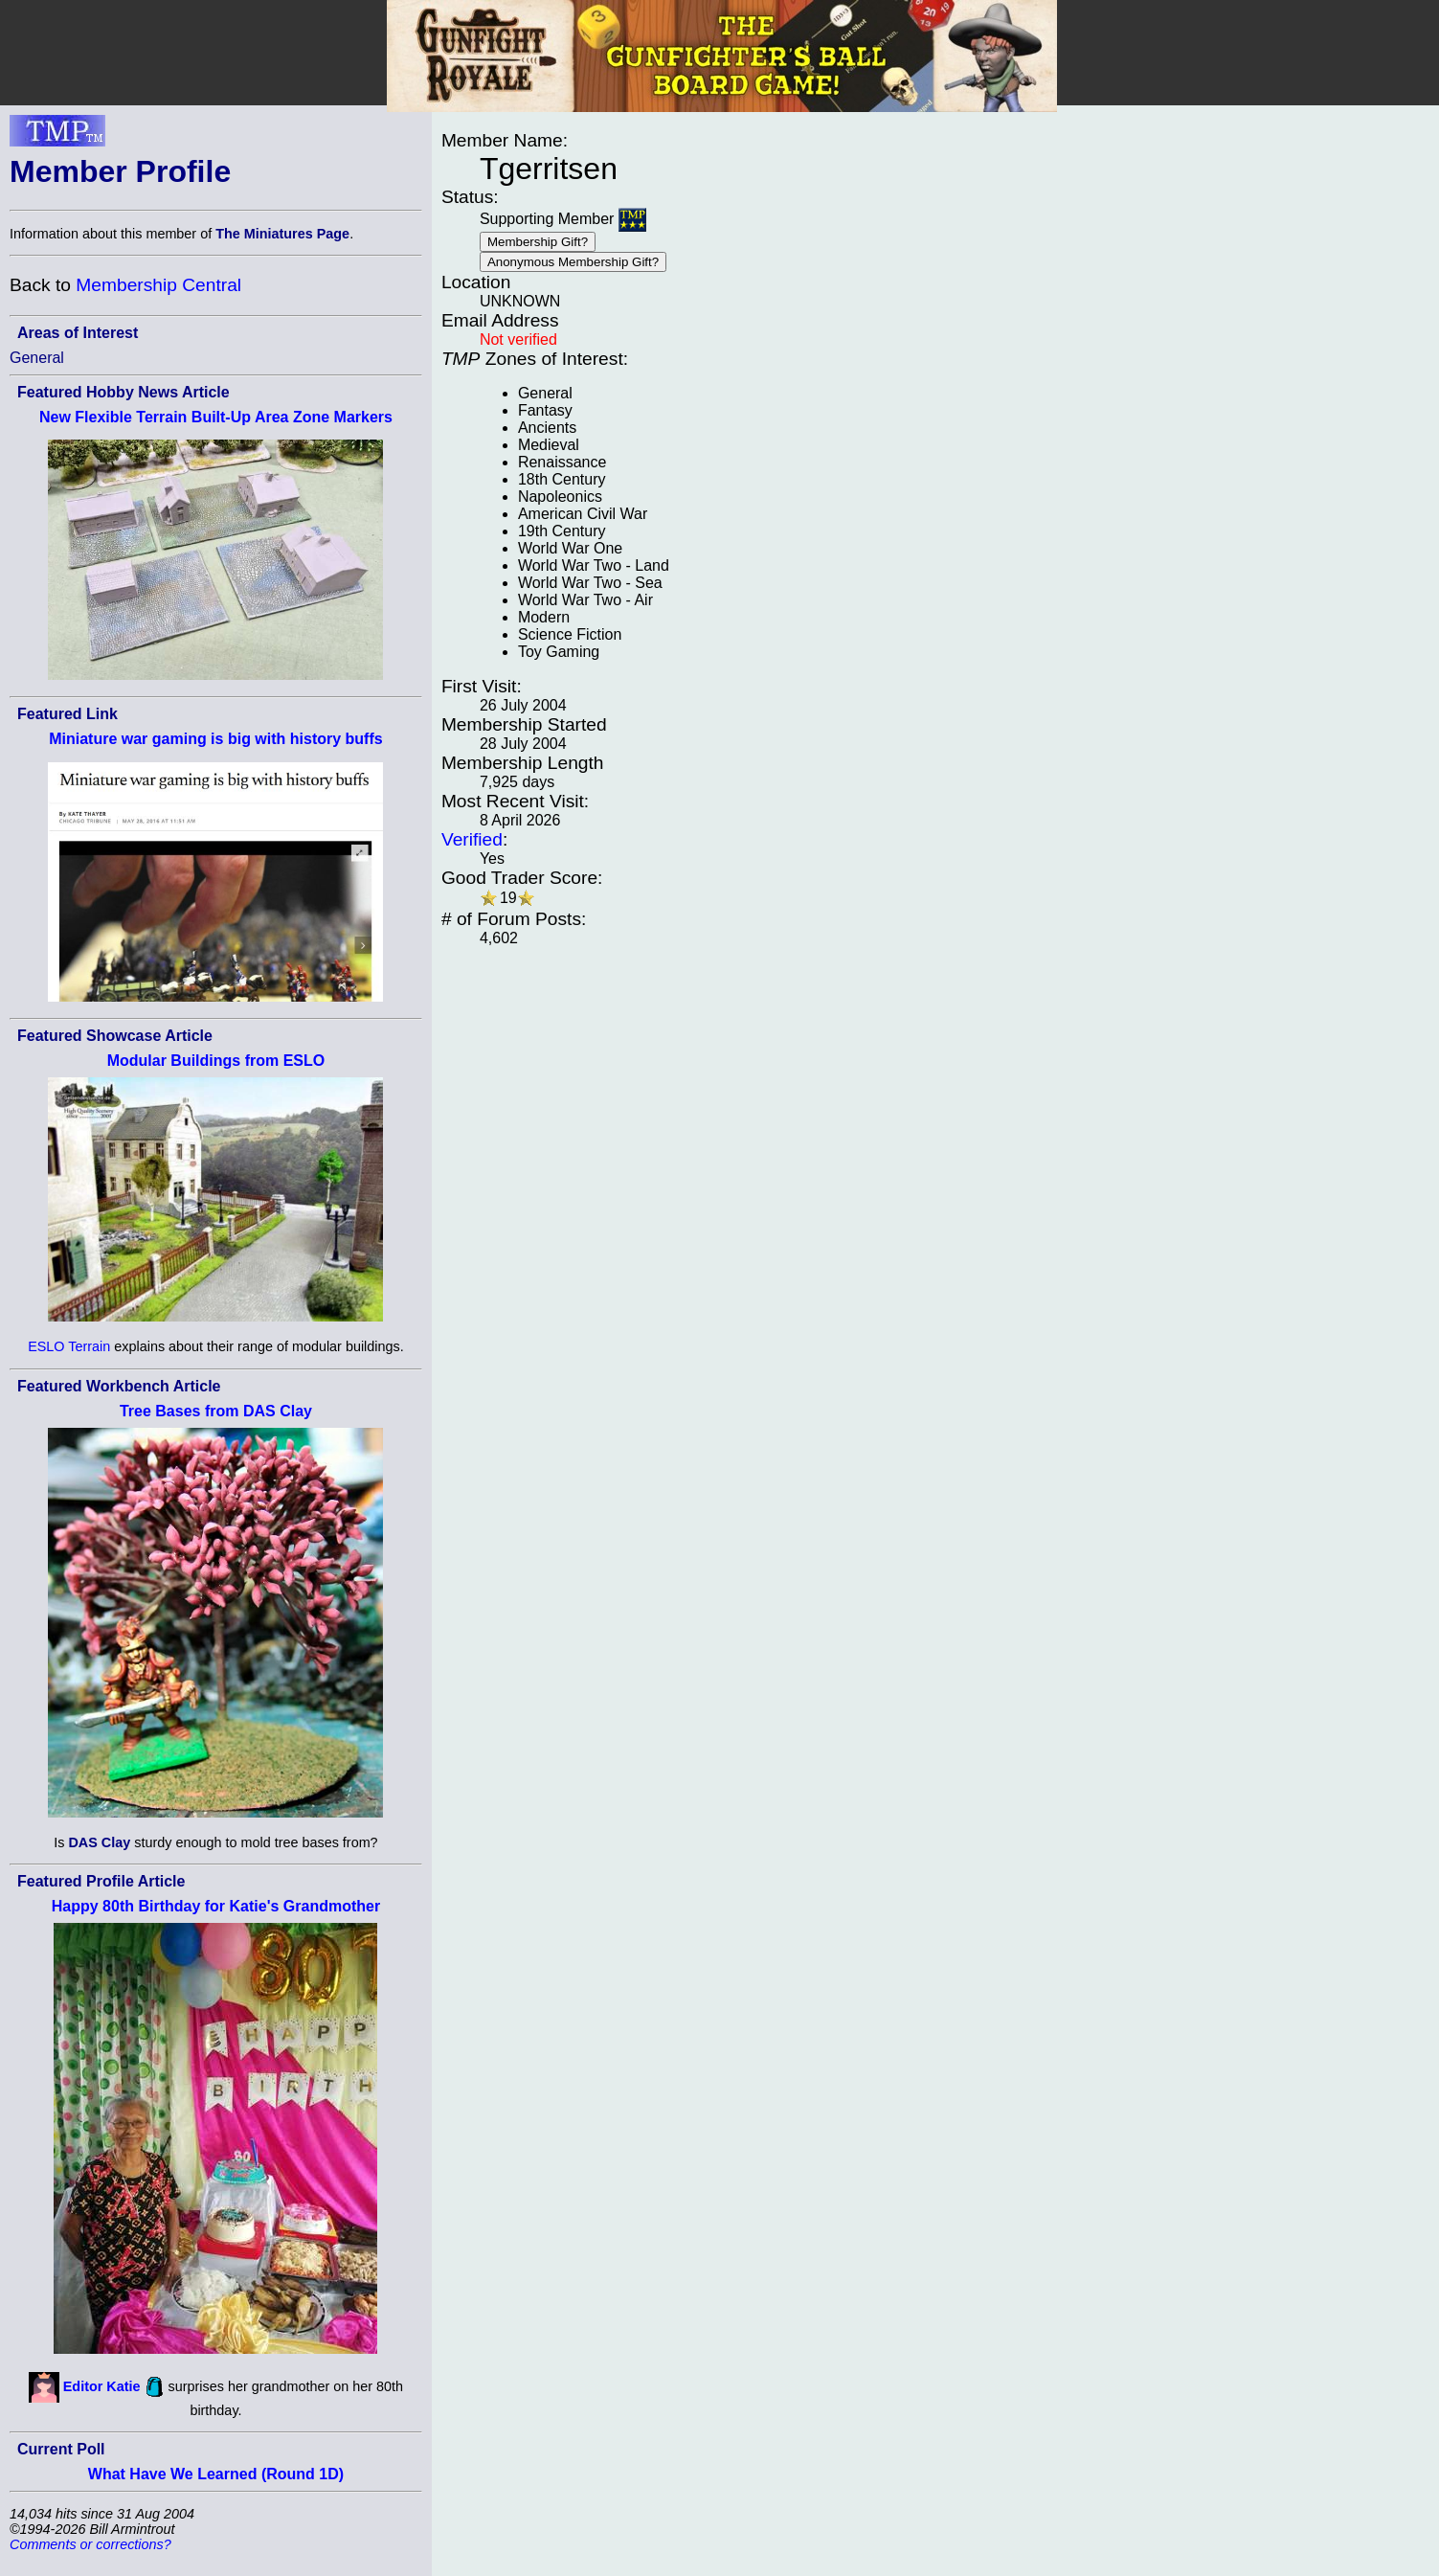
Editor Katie (102, 2385)
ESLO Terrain (69, 1346)
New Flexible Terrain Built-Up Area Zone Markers (216, 417)
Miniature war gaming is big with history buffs (215, 739)
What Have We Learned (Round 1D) (216, 2474)
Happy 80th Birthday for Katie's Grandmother (216, 1906)
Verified (472, 839)
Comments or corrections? (90, 2544)
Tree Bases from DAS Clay (216, 1411)
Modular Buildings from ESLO (216, 1060)
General (37, 358)
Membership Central (158, 285)
